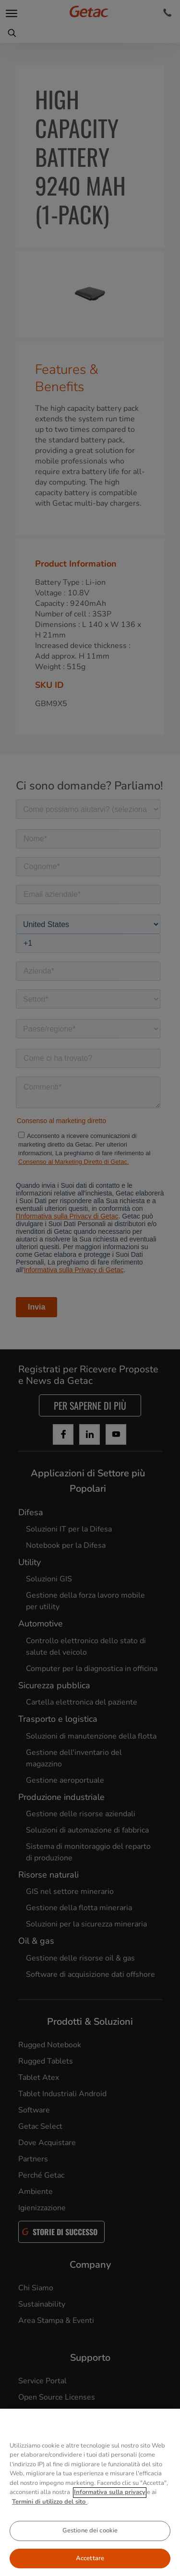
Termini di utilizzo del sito (49, 2519)
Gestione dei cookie (90, 2547)
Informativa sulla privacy (109, 2509)
